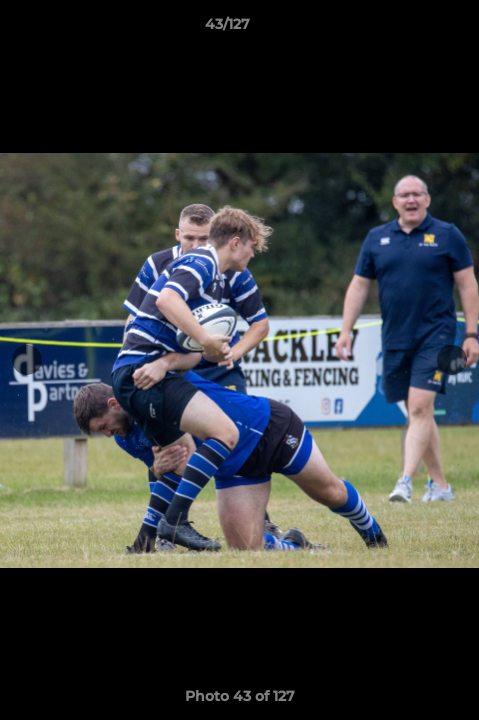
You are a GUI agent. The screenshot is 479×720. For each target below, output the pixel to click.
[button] (407, 29)
